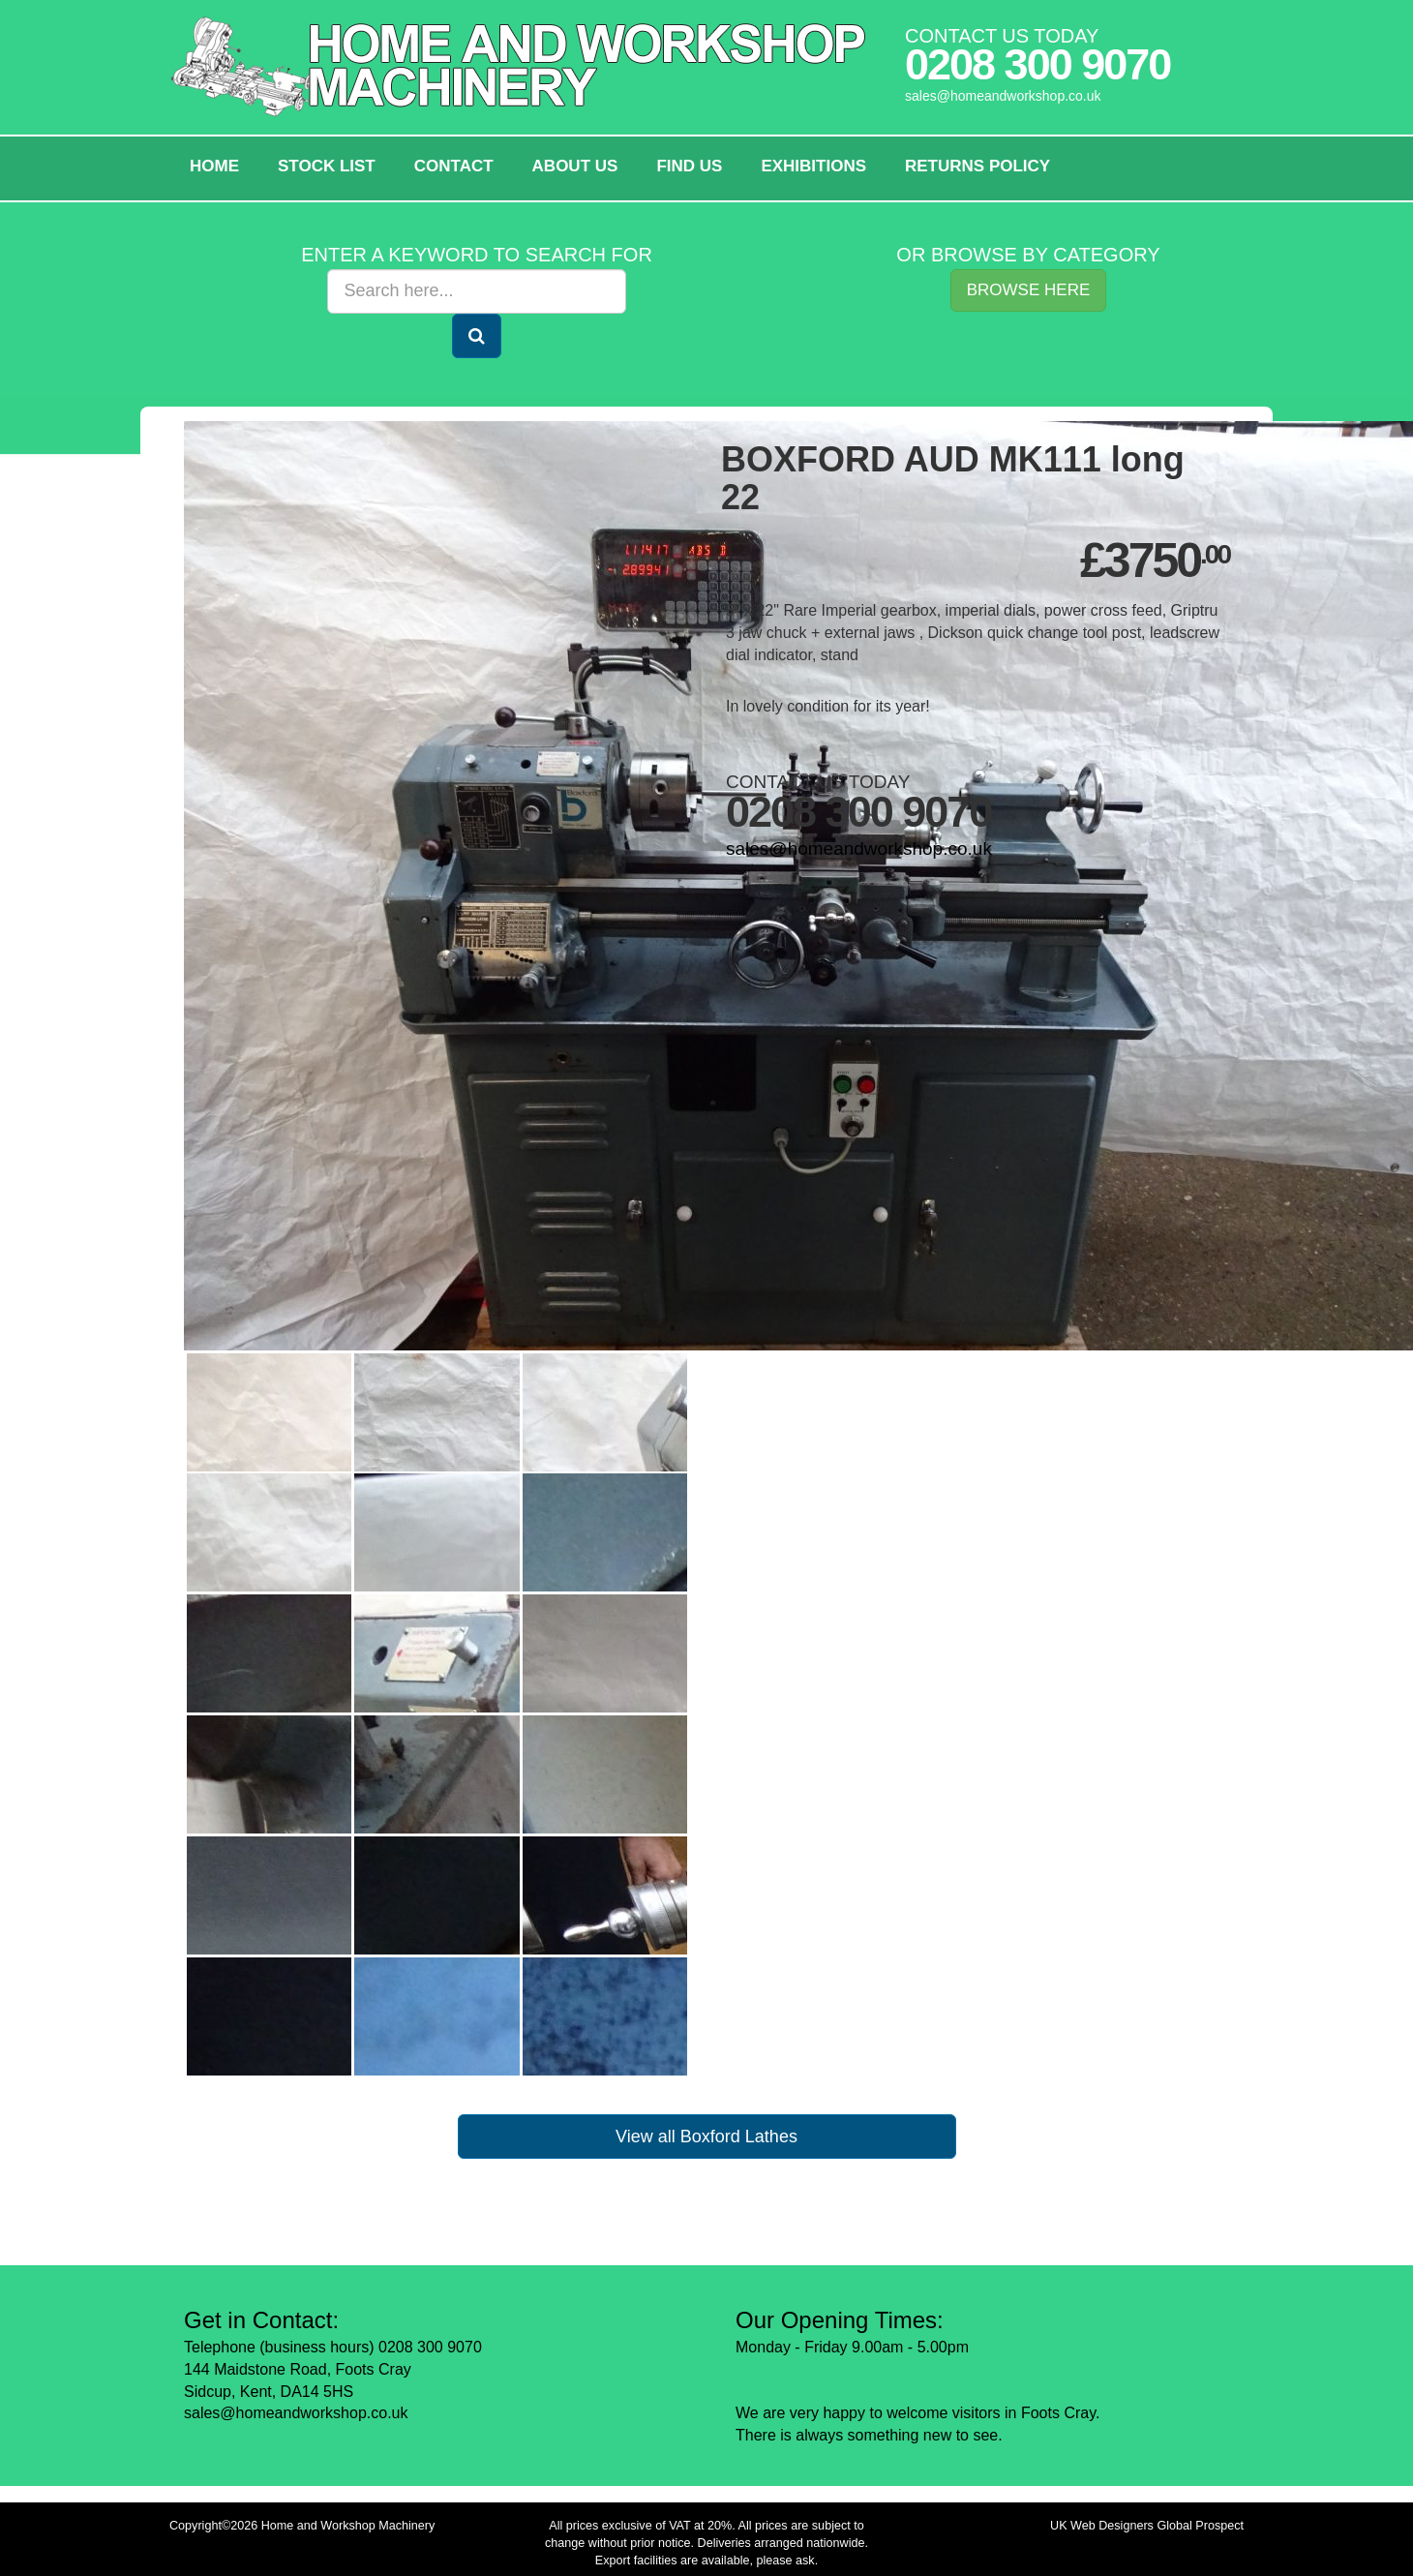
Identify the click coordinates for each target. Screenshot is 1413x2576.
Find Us (689, 166)
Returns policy (977, 166)
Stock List (327, 166)
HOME (214, 166)
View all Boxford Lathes (706, 2136)
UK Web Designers (1102, 2525)
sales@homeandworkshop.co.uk (1003, 96)
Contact (454, 166)
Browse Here (1029, 290)
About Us (575, 166)
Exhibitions (813, 166)
